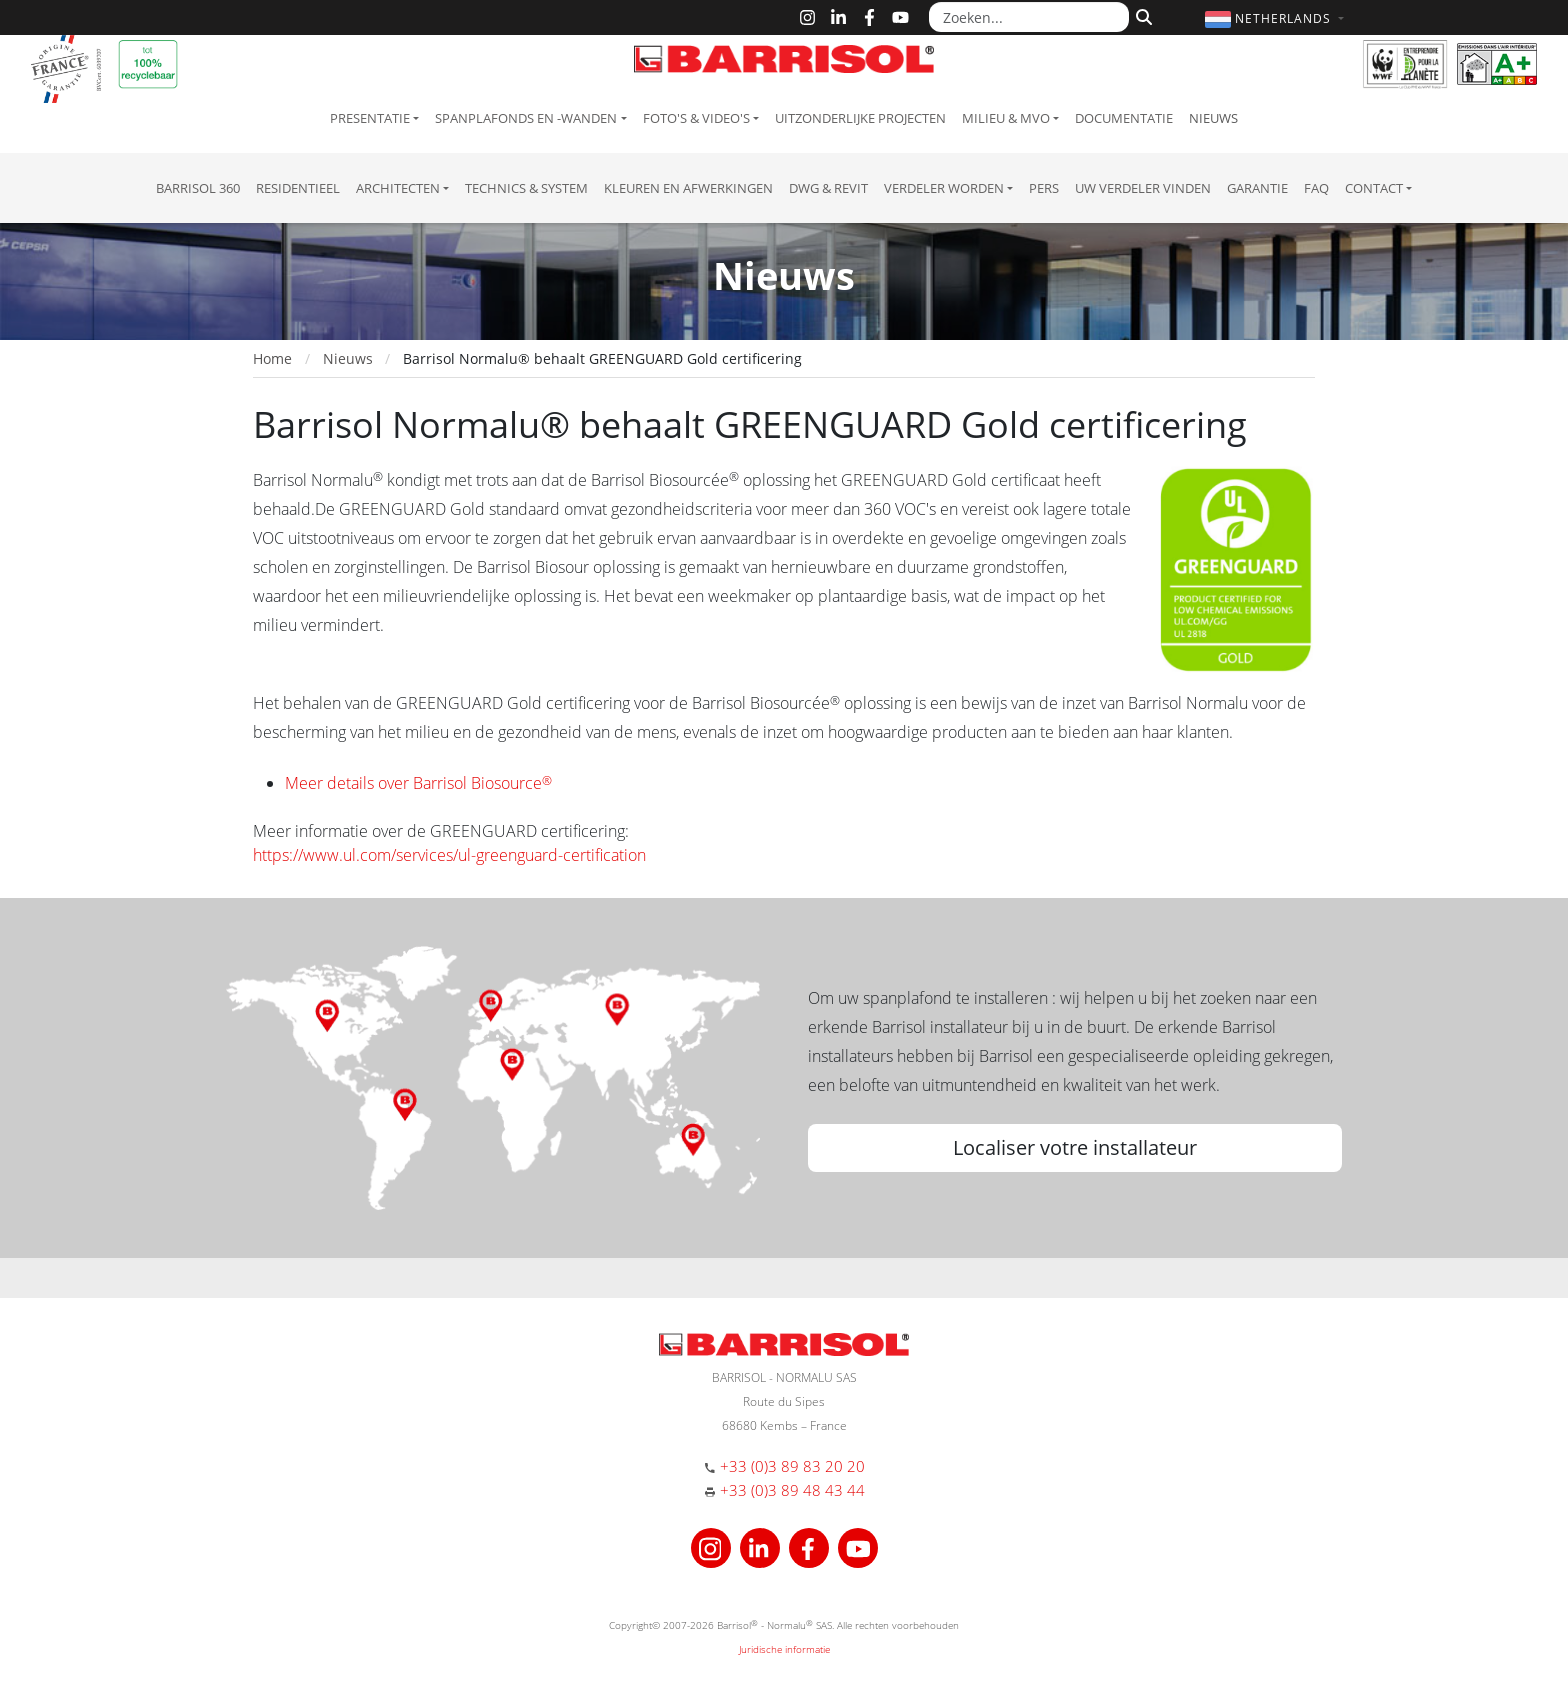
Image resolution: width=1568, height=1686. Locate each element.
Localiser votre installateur (1075, 1147)
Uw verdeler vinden (1143, 188)
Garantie (1257, 188)
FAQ (1316, 188)
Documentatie (1124, 118)
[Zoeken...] (1029, 17)
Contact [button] (1374, 188)
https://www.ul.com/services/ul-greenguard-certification (449, 855)
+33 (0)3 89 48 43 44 (792, 1490)
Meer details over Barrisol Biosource (418, 783)
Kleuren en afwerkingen (688, 188)
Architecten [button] (398, 188)
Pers (1044, 188)
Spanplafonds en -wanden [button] (526, 118)
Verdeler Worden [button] (944, 188)
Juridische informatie (784, 1649)
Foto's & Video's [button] (696, 118)
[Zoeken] (1141, 15)
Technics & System (526, 188)
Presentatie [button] (370, 118)
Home (272, 358)
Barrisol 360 (198, 188)
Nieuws (1213, 118)
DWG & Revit (828, 188)
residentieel (298, 188)
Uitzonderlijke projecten (860, 118)
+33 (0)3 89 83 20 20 (792, 1466)
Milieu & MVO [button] (1006, 118)
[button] (1277, 18)
